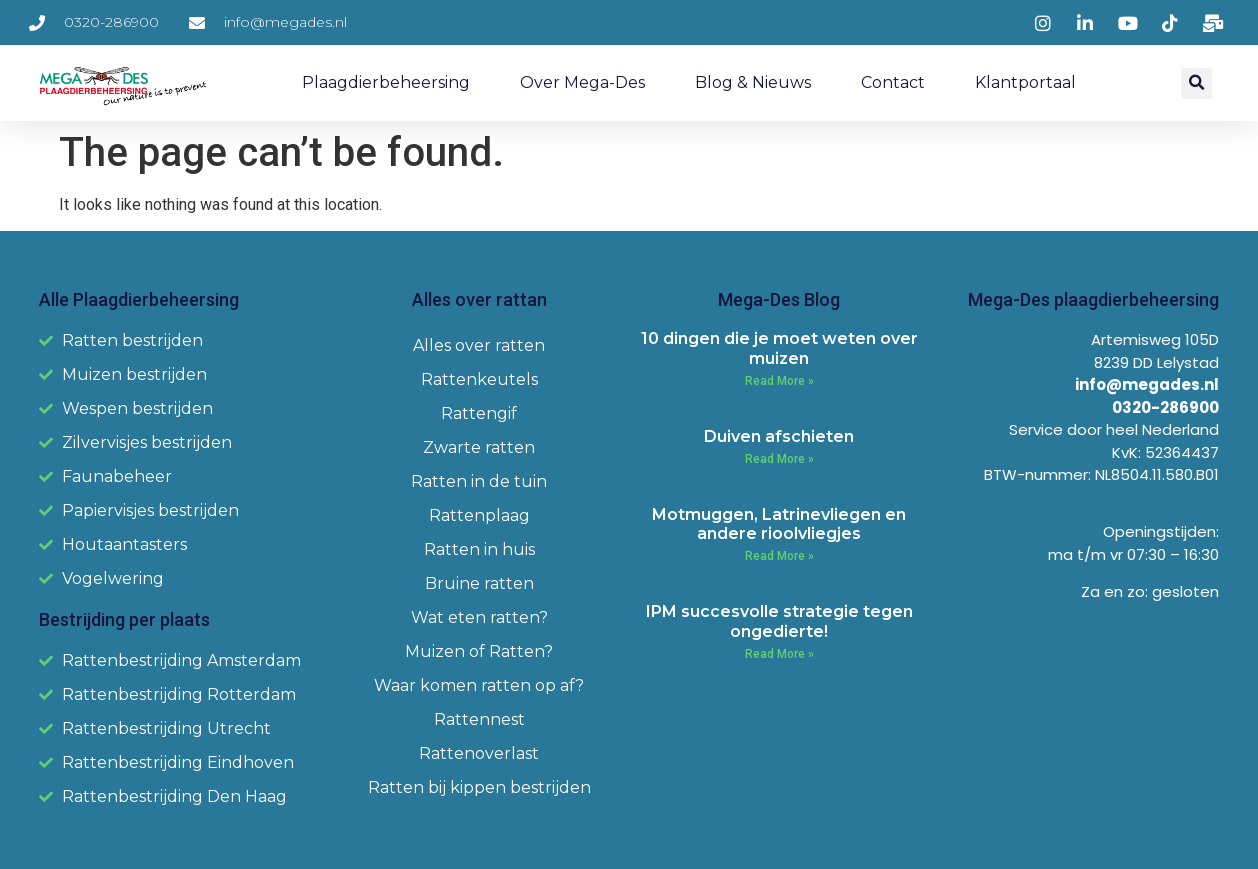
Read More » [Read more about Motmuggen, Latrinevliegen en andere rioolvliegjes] (779, 556)
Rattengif (479, 413)
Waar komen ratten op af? (479, 685)
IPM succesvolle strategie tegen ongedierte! (779, 621)
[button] (1196, 83)
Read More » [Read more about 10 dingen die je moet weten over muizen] (779, 381)
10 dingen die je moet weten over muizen (779, 348)
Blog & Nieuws (753, 82)
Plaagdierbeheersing (386, 82)
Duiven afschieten (779, 436)
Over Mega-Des (582, 82)
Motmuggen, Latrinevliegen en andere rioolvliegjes (779, 524)
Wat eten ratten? (479, 617)
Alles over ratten (479, 345)
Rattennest (479, 719)
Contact (893, 82)
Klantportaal (1025, 82)
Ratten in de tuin (479, 481)
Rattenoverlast (479, 753)
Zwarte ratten (479, 447)
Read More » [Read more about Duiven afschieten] (779, 459)
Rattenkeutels (479, 379)
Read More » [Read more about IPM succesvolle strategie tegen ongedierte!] (779, 654)
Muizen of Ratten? (479, 651)
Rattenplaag (479, 515)
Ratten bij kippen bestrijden (479, 787)
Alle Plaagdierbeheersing (139, 299)
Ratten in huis (479, 549)
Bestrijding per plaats (124, 619)
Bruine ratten (479, 583)
